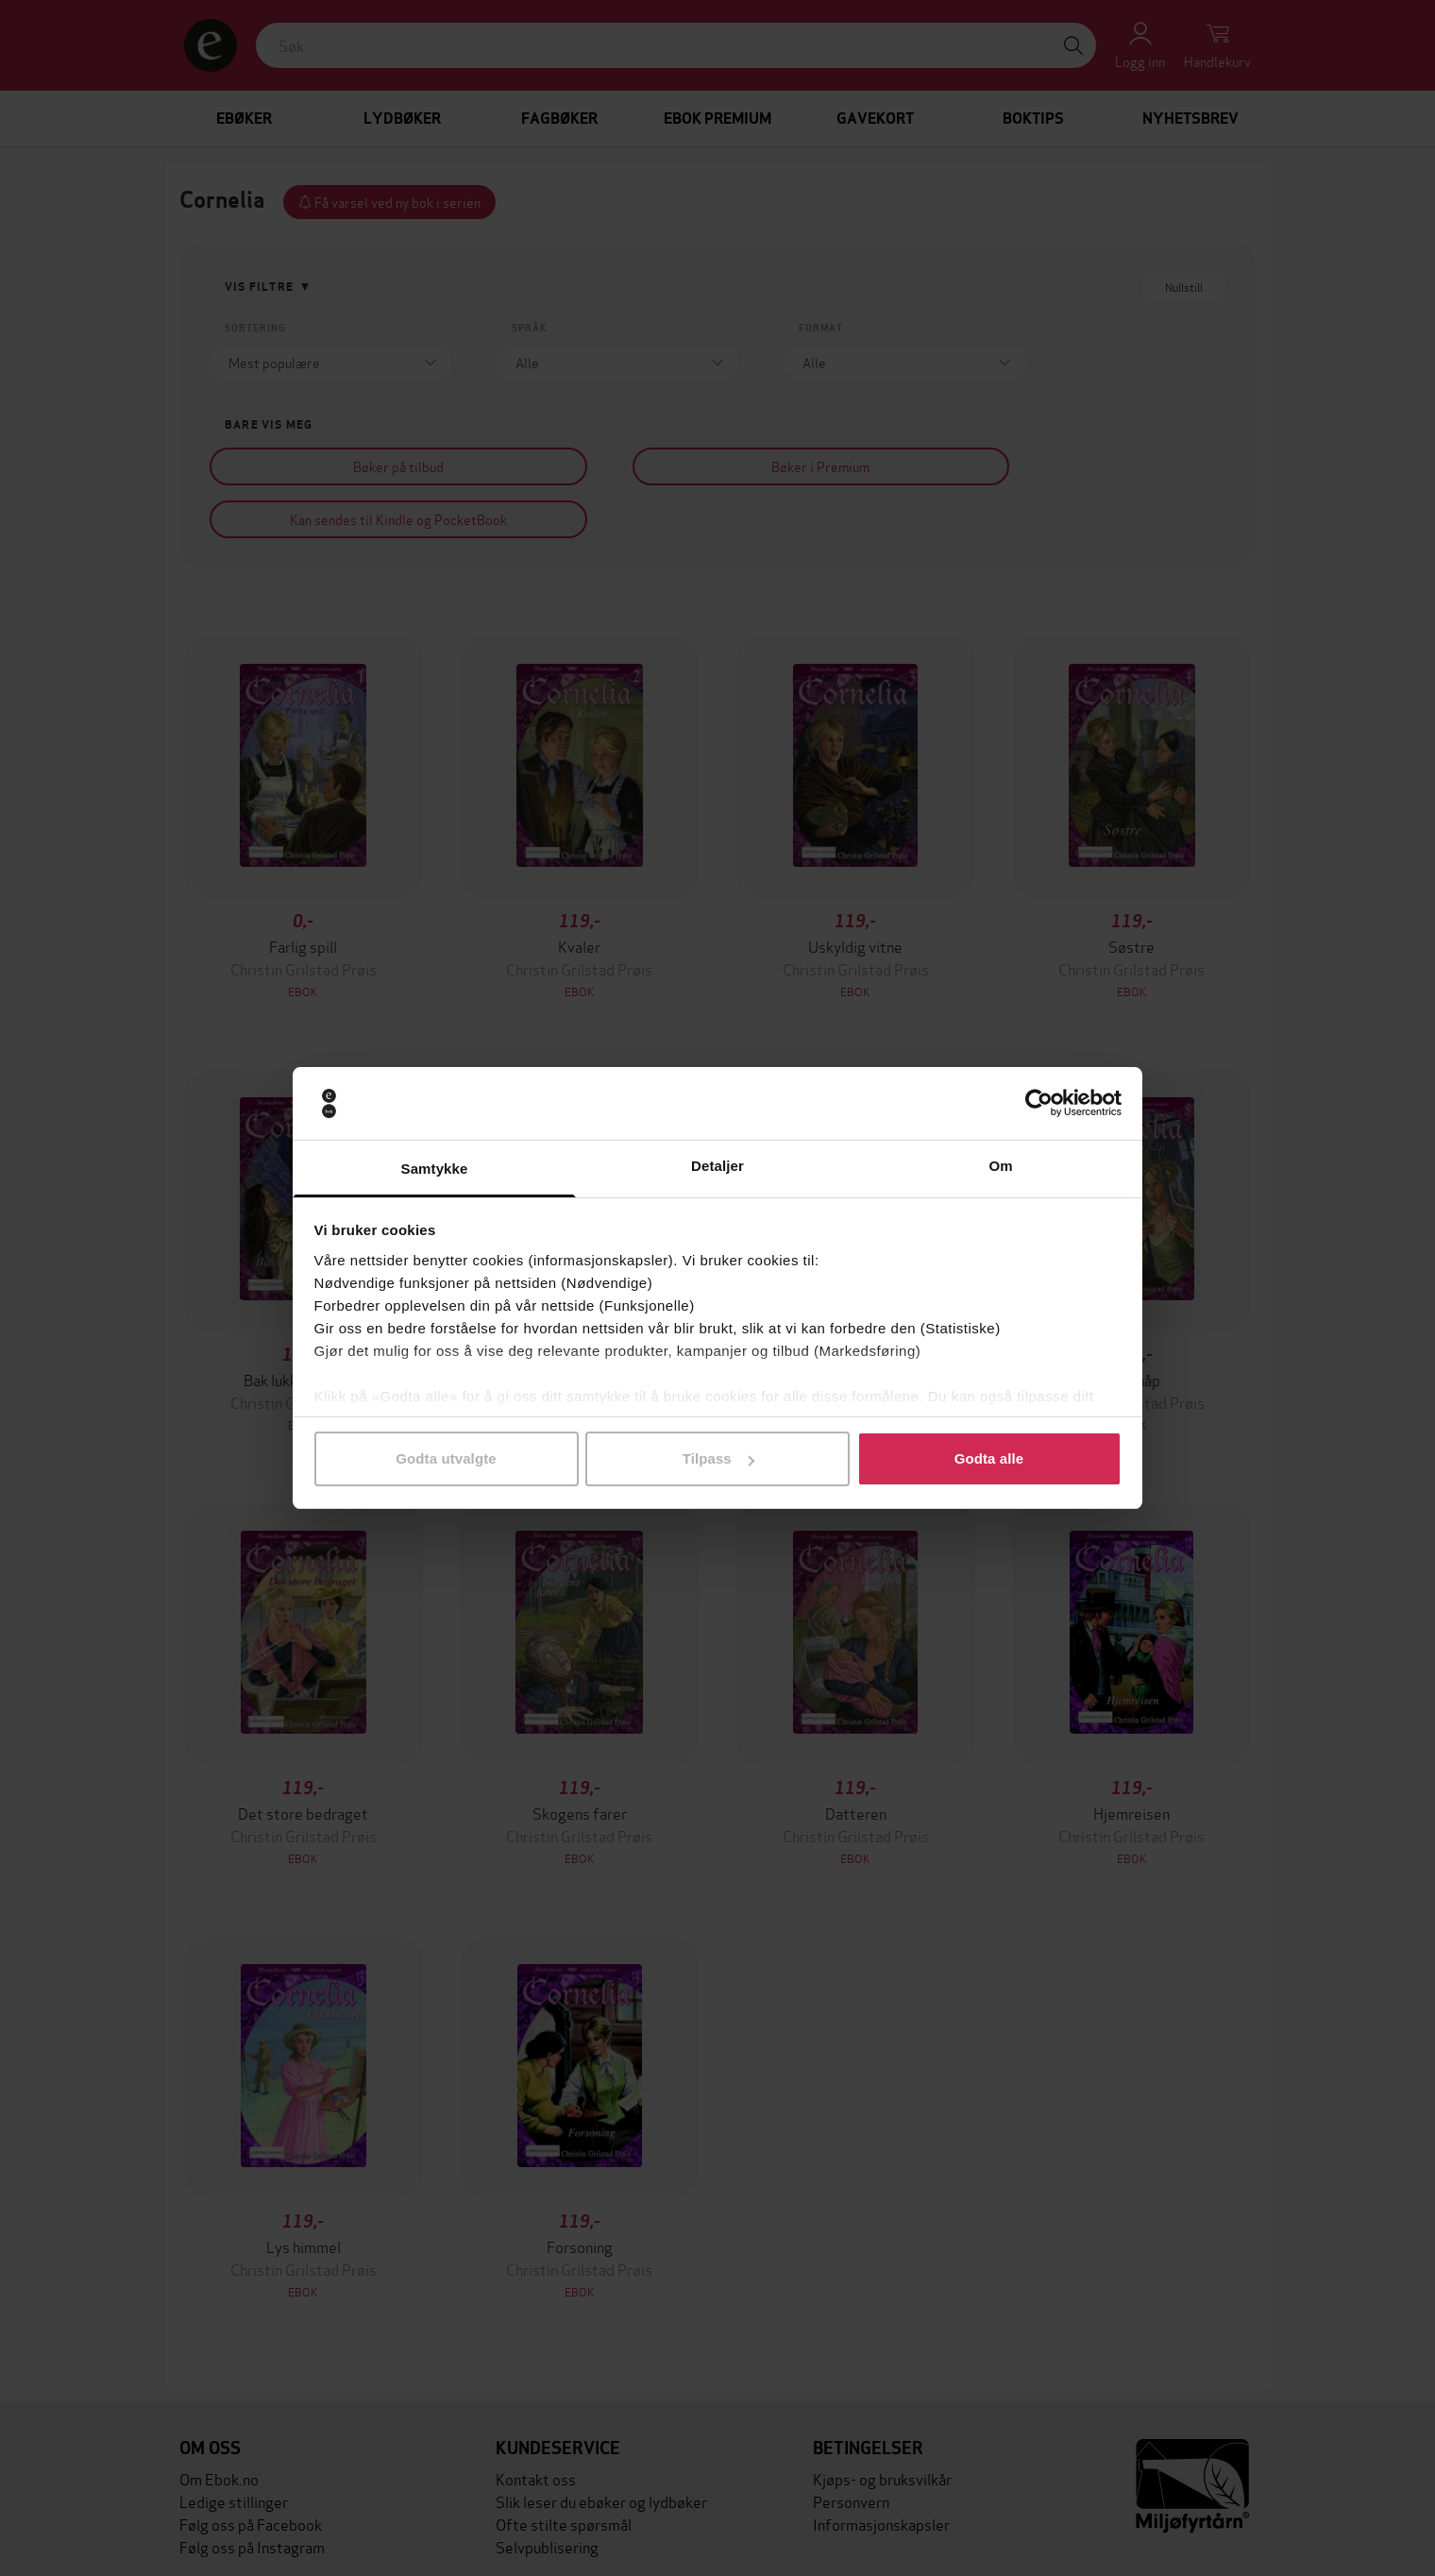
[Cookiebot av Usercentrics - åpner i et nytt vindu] (1039, 1104)
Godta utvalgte (446, 1458)
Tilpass (718, 1458)
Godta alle (989, 1458)
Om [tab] (1000, 1166)
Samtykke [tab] (434, 1169)
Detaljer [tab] (717, 1166)
